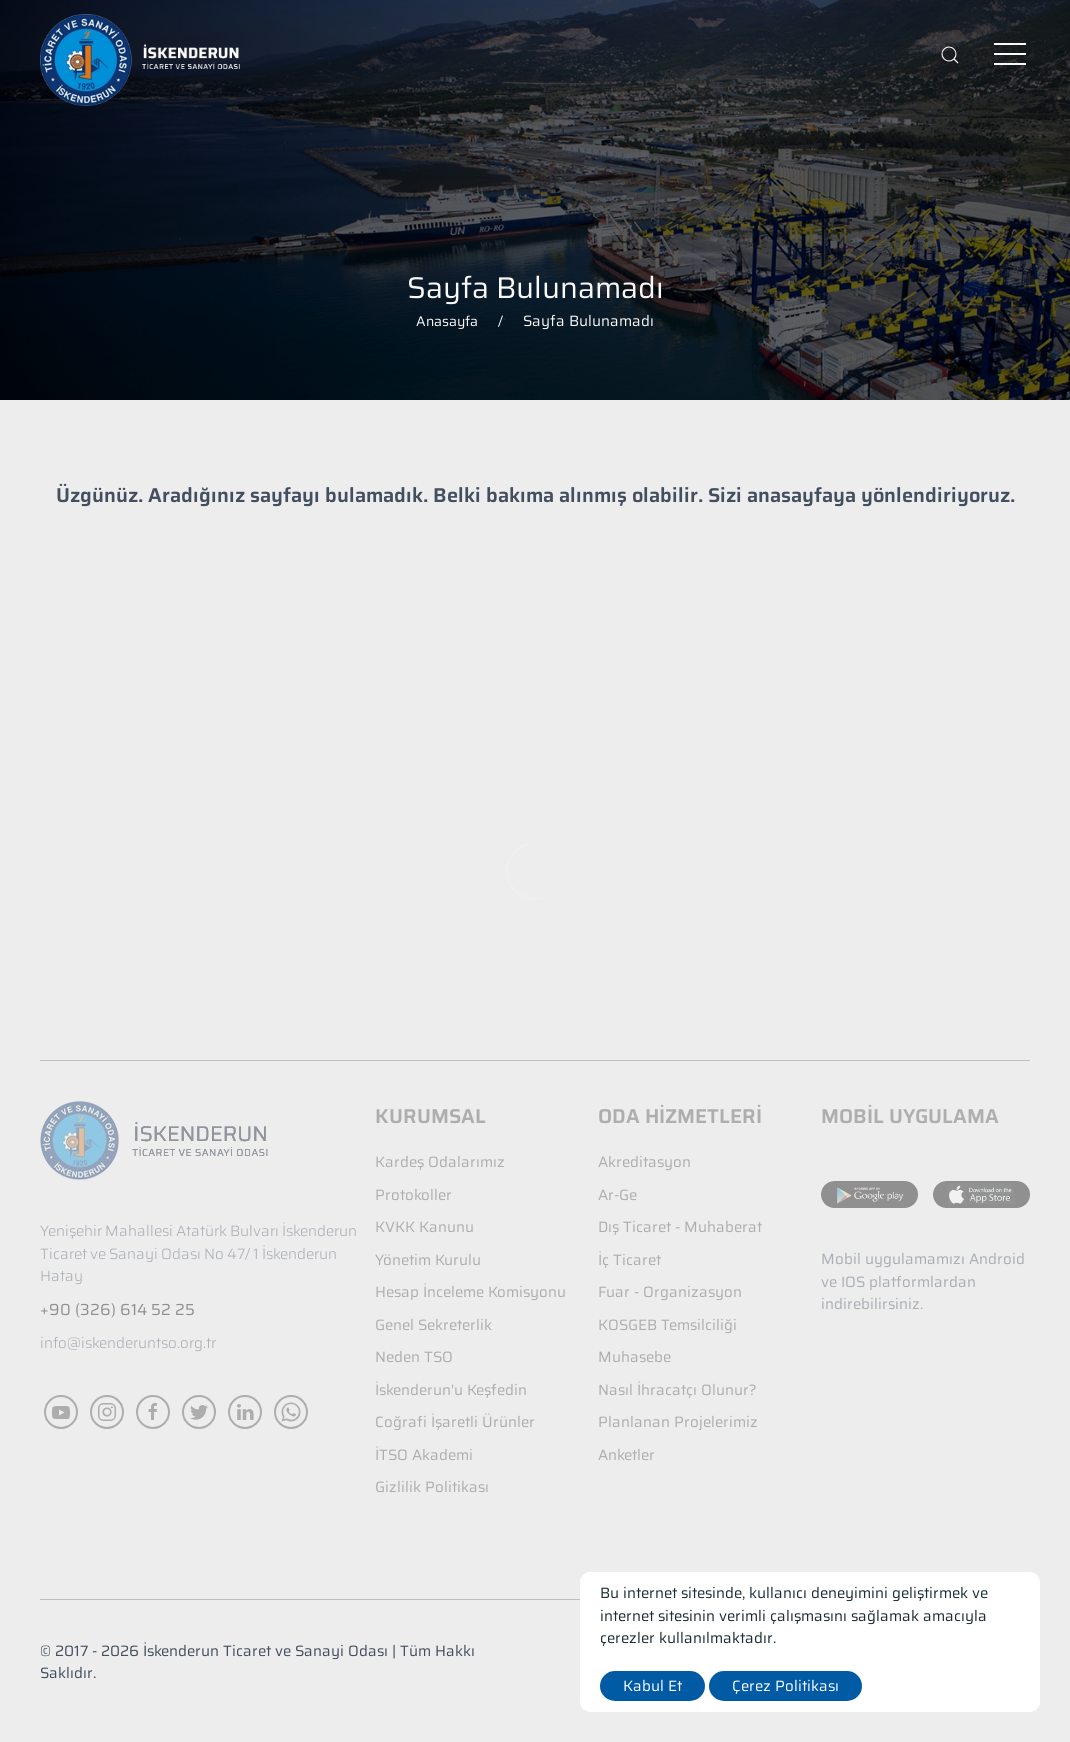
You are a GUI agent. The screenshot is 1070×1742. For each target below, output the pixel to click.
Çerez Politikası (785, 1686)
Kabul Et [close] (652, 1686)
